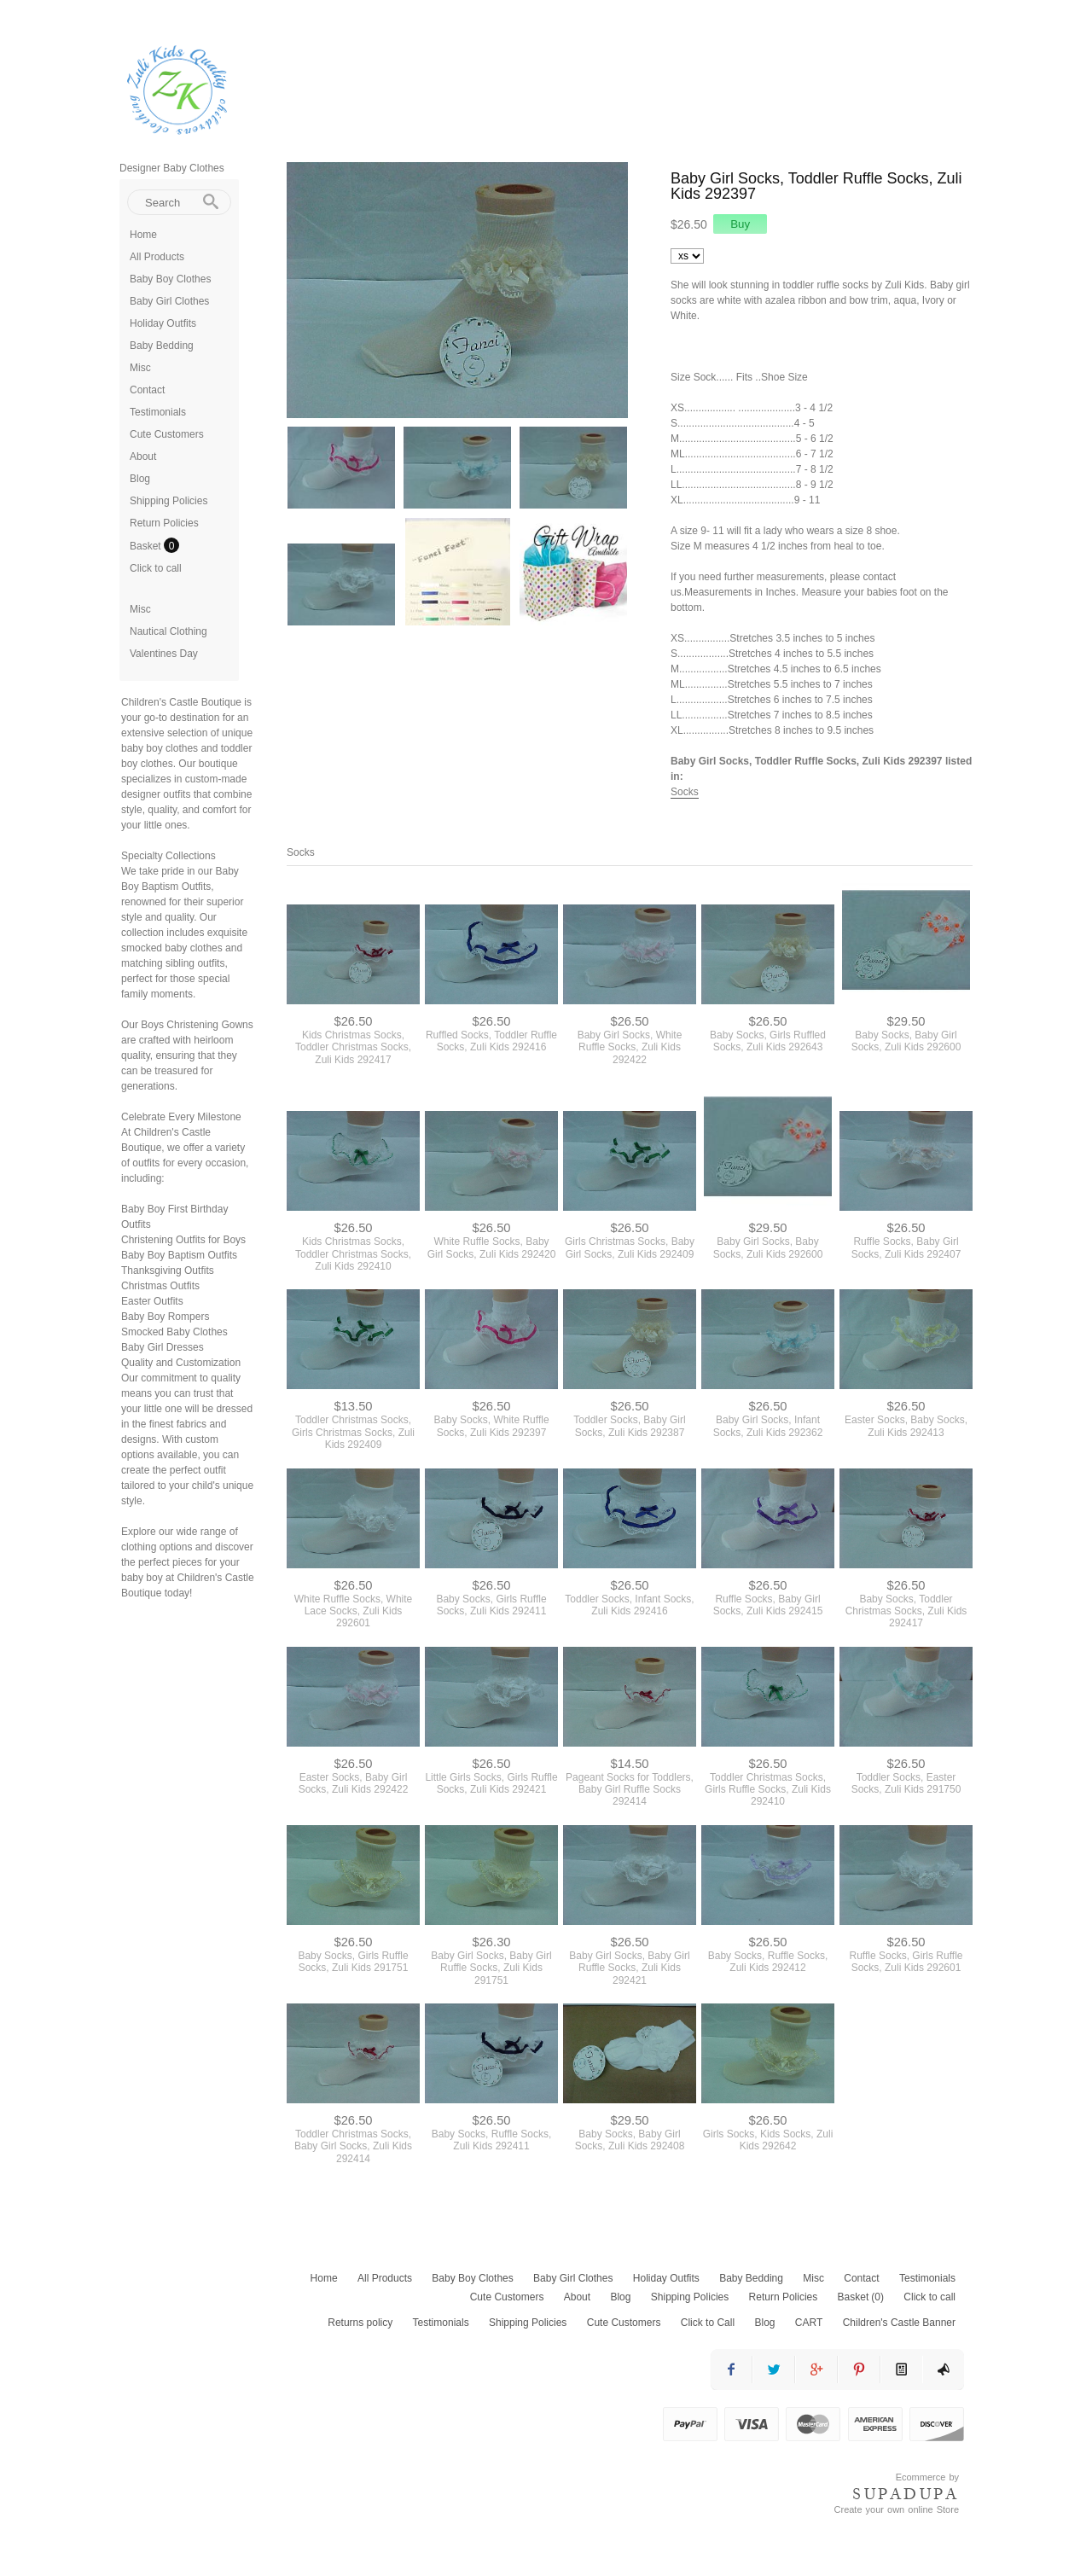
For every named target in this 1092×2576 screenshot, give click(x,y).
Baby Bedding (162, 346)
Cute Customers (167, 434)
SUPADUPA (905, 2494)
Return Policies (164, 523)
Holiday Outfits (163, 323)
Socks (685, 792)
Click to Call (708, 2323)
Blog (140, 479)
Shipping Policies (168, 501)
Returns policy (360, 2323)
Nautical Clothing (168, 631)
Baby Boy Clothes (170, 279)
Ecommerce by (927, 2477)
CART (808, 2323)
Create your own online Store (896, 2509)
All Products (157, 257)
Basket (147, 546)
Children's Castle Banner (899, 2323)
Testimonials (158, 412)
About (143, 456)
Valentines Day (164, 654)
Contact (147, 390)
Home (143, 235)
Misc (140, 368)
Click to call (156, 568)
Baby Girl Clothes (169, 301)
